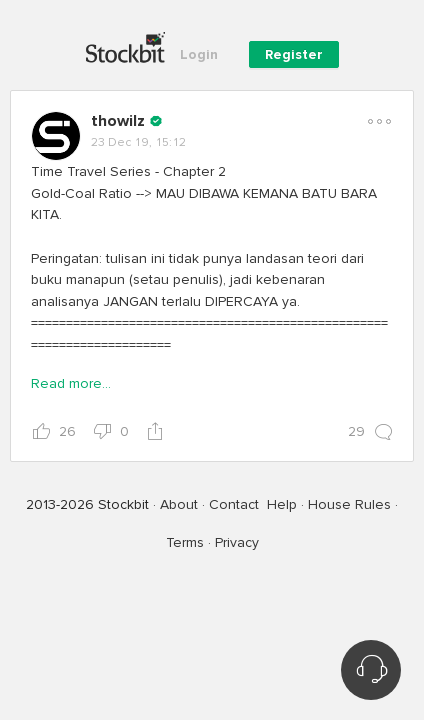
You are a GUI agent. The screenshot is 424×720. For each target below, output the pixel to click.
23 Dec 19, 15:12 (138, 142)
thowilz (118, 121)
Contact (234, 504)
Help (282, 504)
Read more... (71, 383)
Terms (185, 542)
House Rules (349, 504)
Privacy (237, 542)
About (179, 504)
